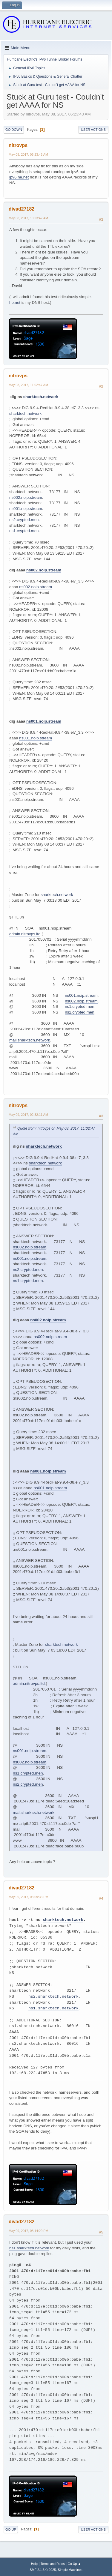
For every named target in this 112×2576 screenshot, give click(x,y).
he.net (14, 302)
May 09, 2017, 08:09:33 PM (28, 1897)
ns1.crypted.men (24, 531)
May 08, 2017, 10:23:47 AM (28, 218)
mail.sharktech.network (29, 1040)
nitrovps (18, 145)
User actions (93, 129)
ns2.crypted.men (24, 519)
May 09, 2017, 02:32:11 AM (28, 1114)
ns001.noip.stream (25, 508)
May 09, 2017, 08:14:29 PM (28, 2231)
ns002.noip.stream (25, 497)
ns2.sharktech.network (53, 1996)
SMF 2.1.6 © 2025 (43, 2570)
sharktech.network (41, 396)
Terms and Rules (53, 2564)
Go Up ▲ (74, 2564)
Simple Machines (70, 2570)
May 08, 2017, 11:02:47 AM (28, 385)
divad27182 (21, 208)
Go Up (10, 2529)
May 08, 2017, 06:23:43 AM (28, 154)
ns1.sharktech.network (53, 2008)
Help (34, 2564)
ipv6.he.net (19, 177)
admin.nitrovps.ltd (24, 934)
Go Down (13, 129)
